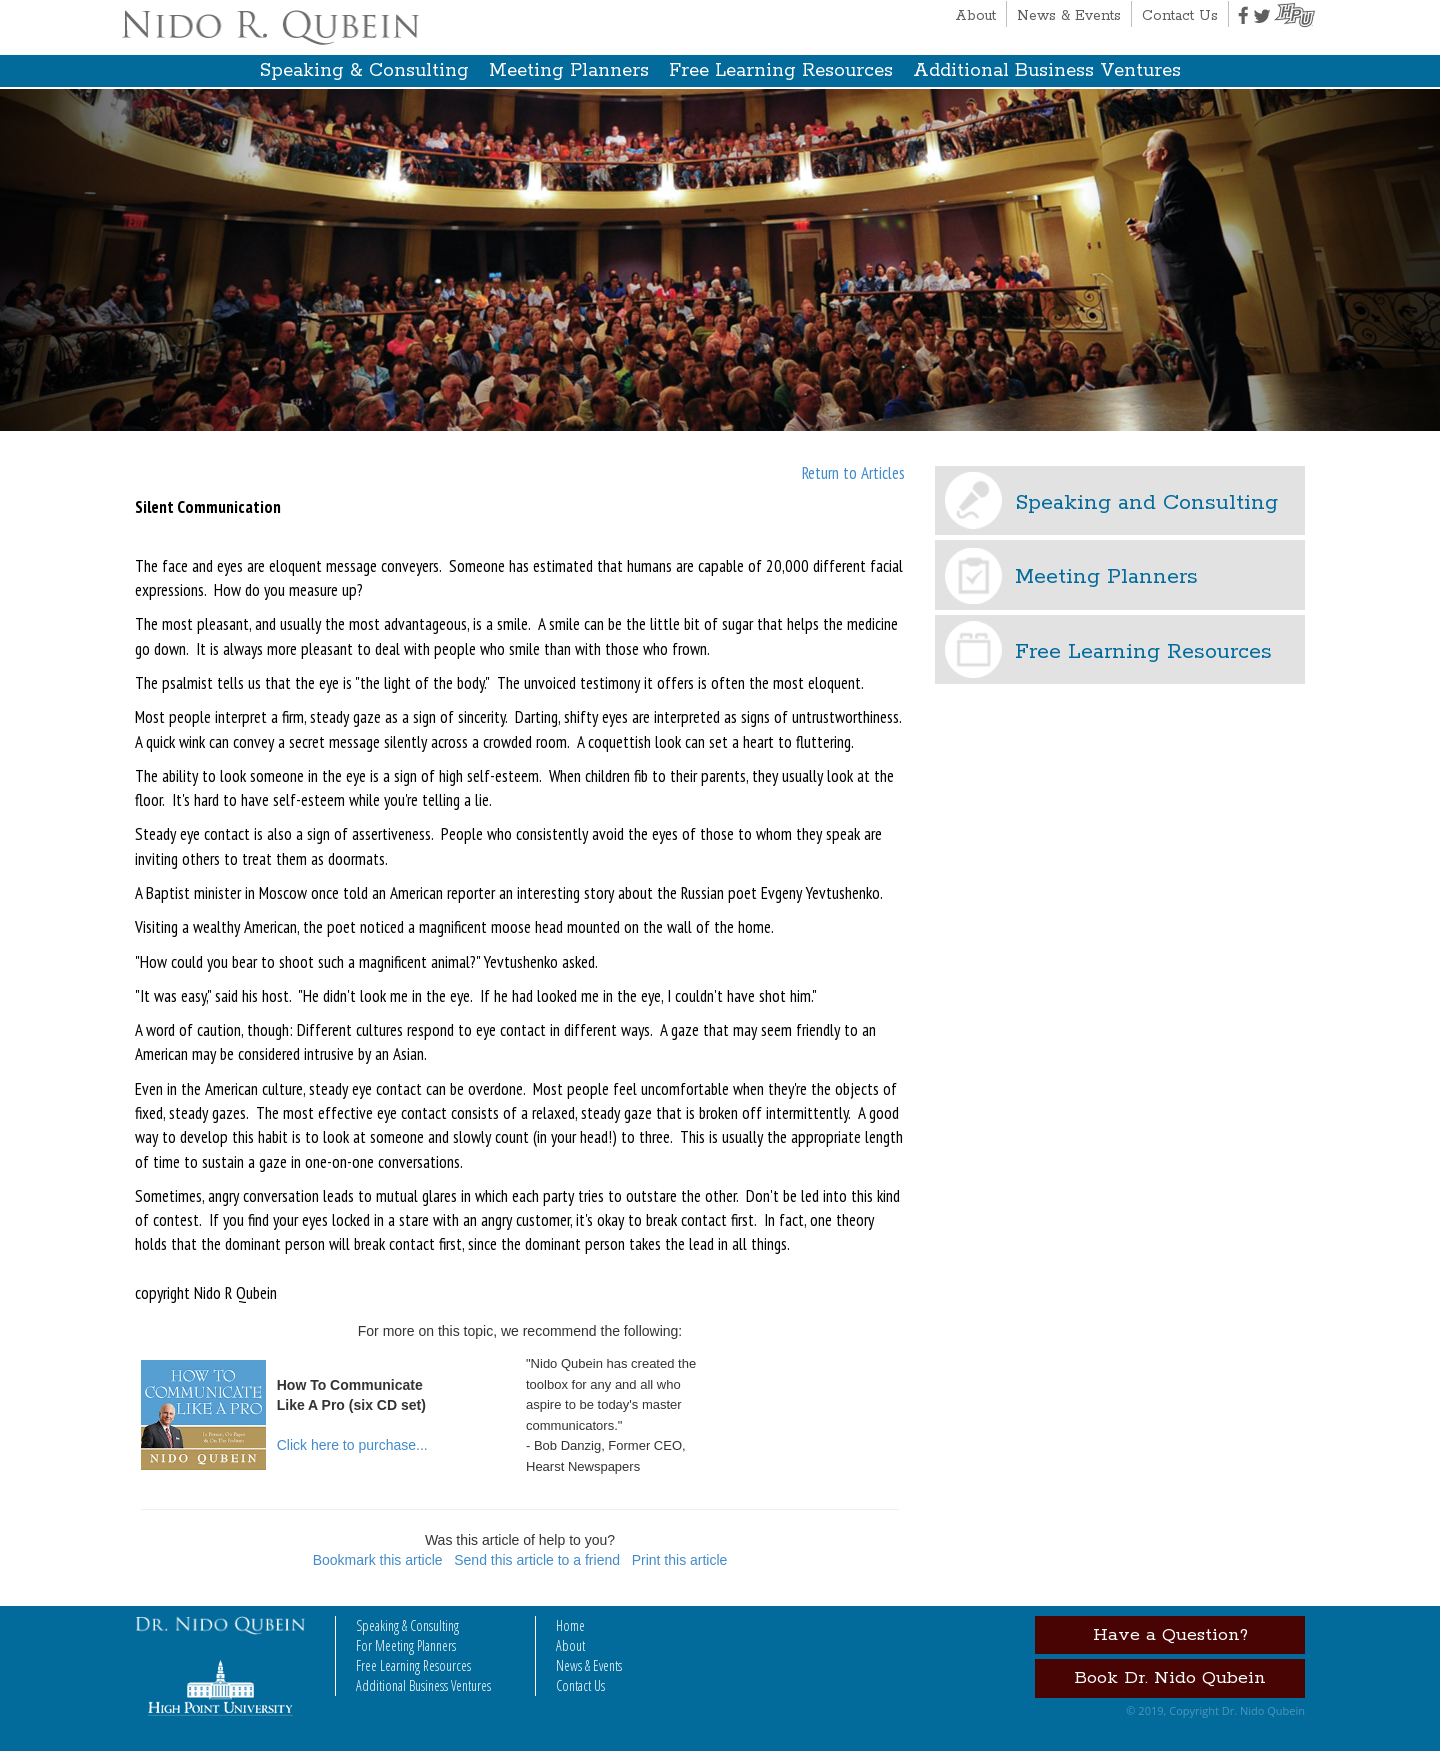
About (975, 16)
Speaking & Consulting (364, 71)
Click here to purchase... (352, 1445)
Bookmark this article (378, 1560)
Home (570, 1625)
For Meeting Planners (406, 1645)
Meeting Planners (569, 71)
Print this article (680, 1560)
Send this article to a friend (537, 1560)
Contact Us (1180, 16)
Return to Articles (853, 473)
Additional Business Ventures (1047, 71)
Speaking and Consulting (1146, 503)
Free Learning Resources (781, 71)
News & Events (1069, 16)
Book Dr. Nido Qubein (1170, 1678)
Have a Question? (1170, 1635)
